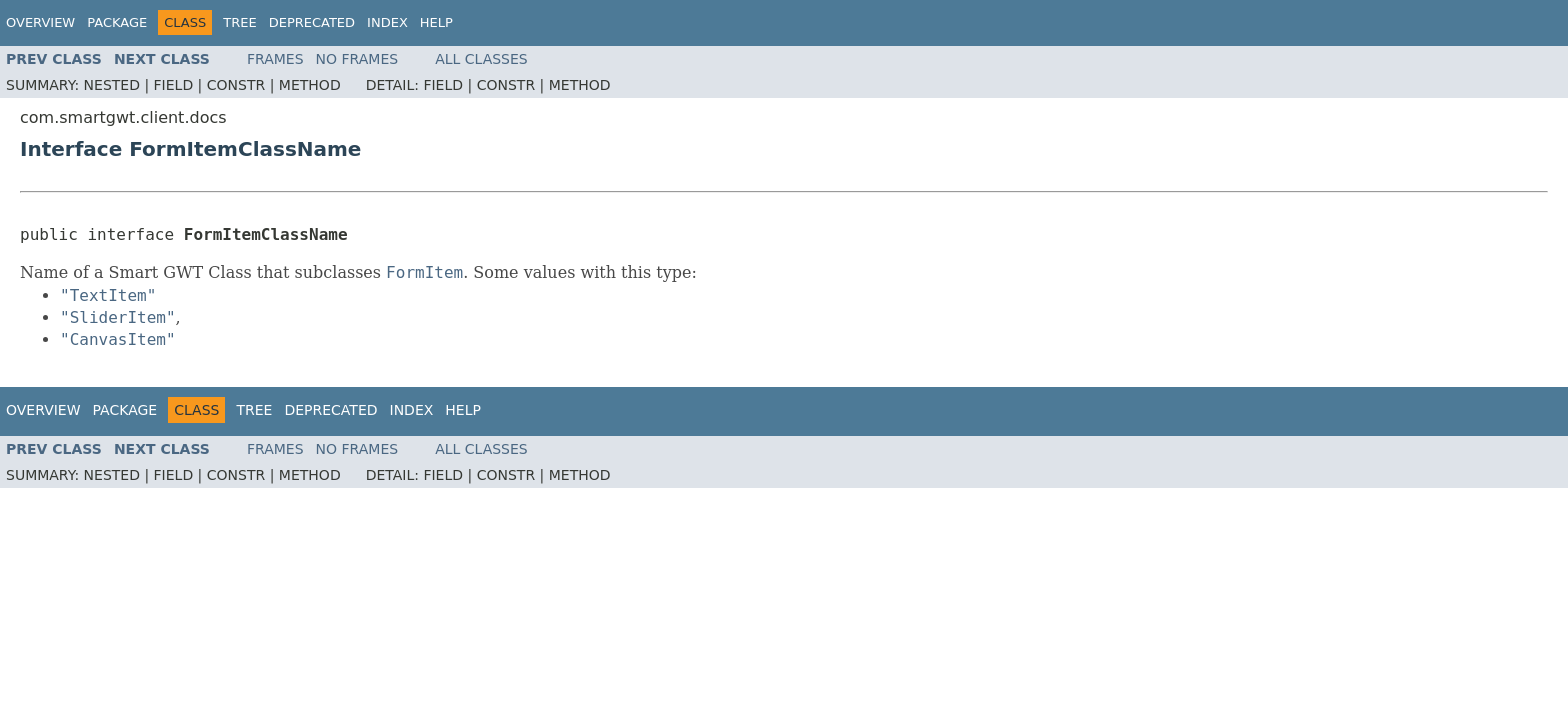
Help (436, 22)
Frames (275, 59)
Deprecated (312, 22)
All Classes (481, 59)
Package (117, 22)
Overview (40, 22)
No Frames (357, 59)
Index (387, 22)
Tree (239, 22)
